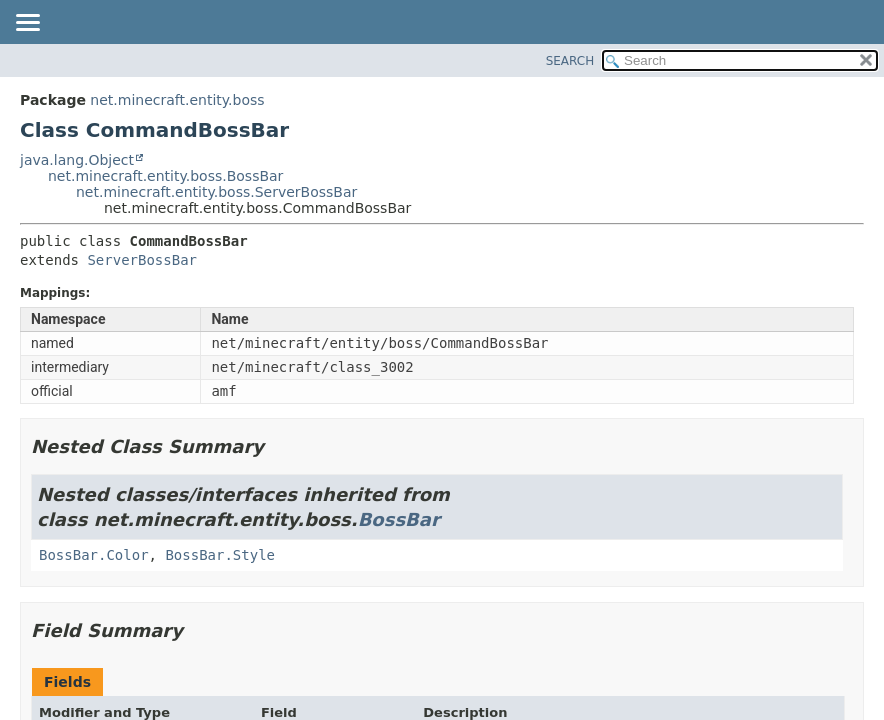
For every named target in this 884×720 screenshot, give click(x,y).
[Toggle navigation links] (27, 24)
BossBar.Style (220, 555)
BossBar (399, 519)
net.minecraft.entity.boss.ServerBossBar (216, 192)
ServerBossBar (142, 260)
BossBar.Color (94, 555)
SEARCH (570, 61)
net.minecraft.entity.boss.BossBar (165, 176)
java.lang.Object (77, 160)
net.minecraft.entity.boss (177, 100)
